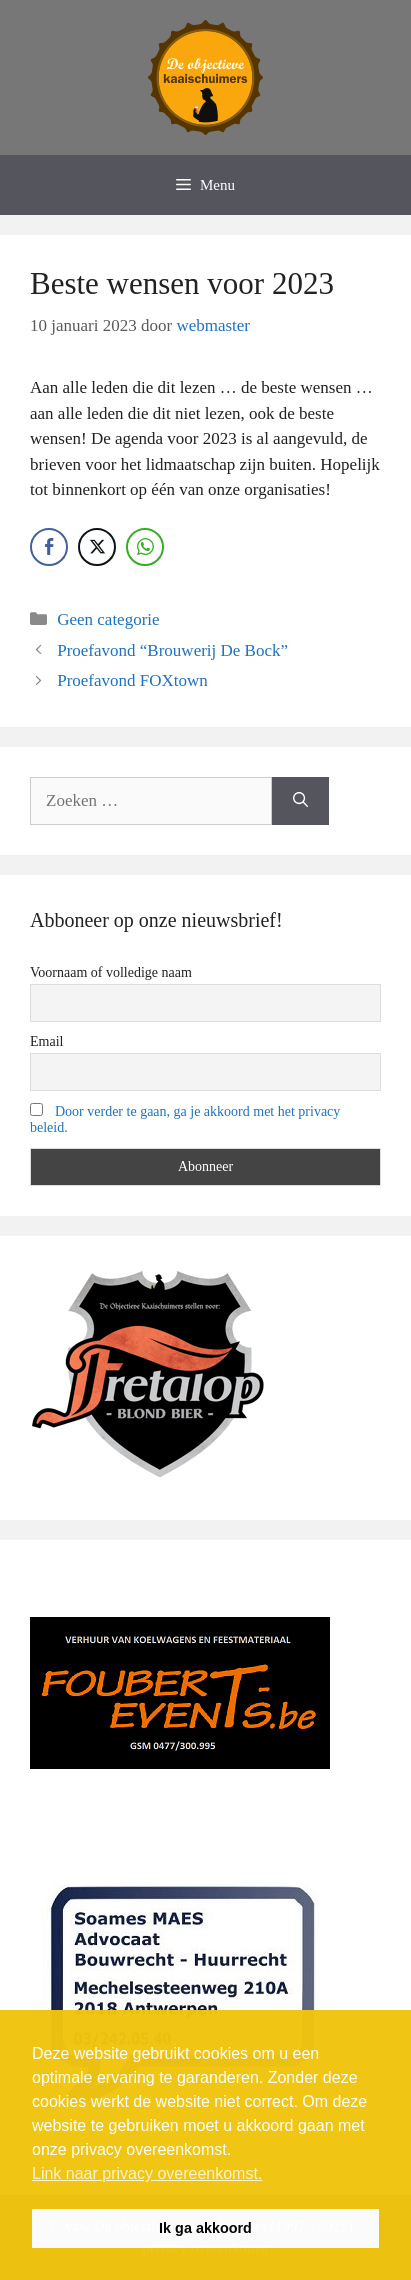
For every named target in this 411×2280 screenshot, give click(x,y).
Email (46, 1041)
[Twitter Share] (97, 547)
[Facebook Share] (49, 547)
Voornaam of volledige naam (111, 972)
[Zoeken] (300, 801)
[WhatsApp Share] (145, 547)
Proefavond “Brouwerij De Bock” (172, 650)
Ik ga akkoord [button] (205, 2228)
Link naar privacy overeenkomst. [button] (147, 2173)
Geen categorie (108, 619)
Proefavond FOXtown (132, 680)
